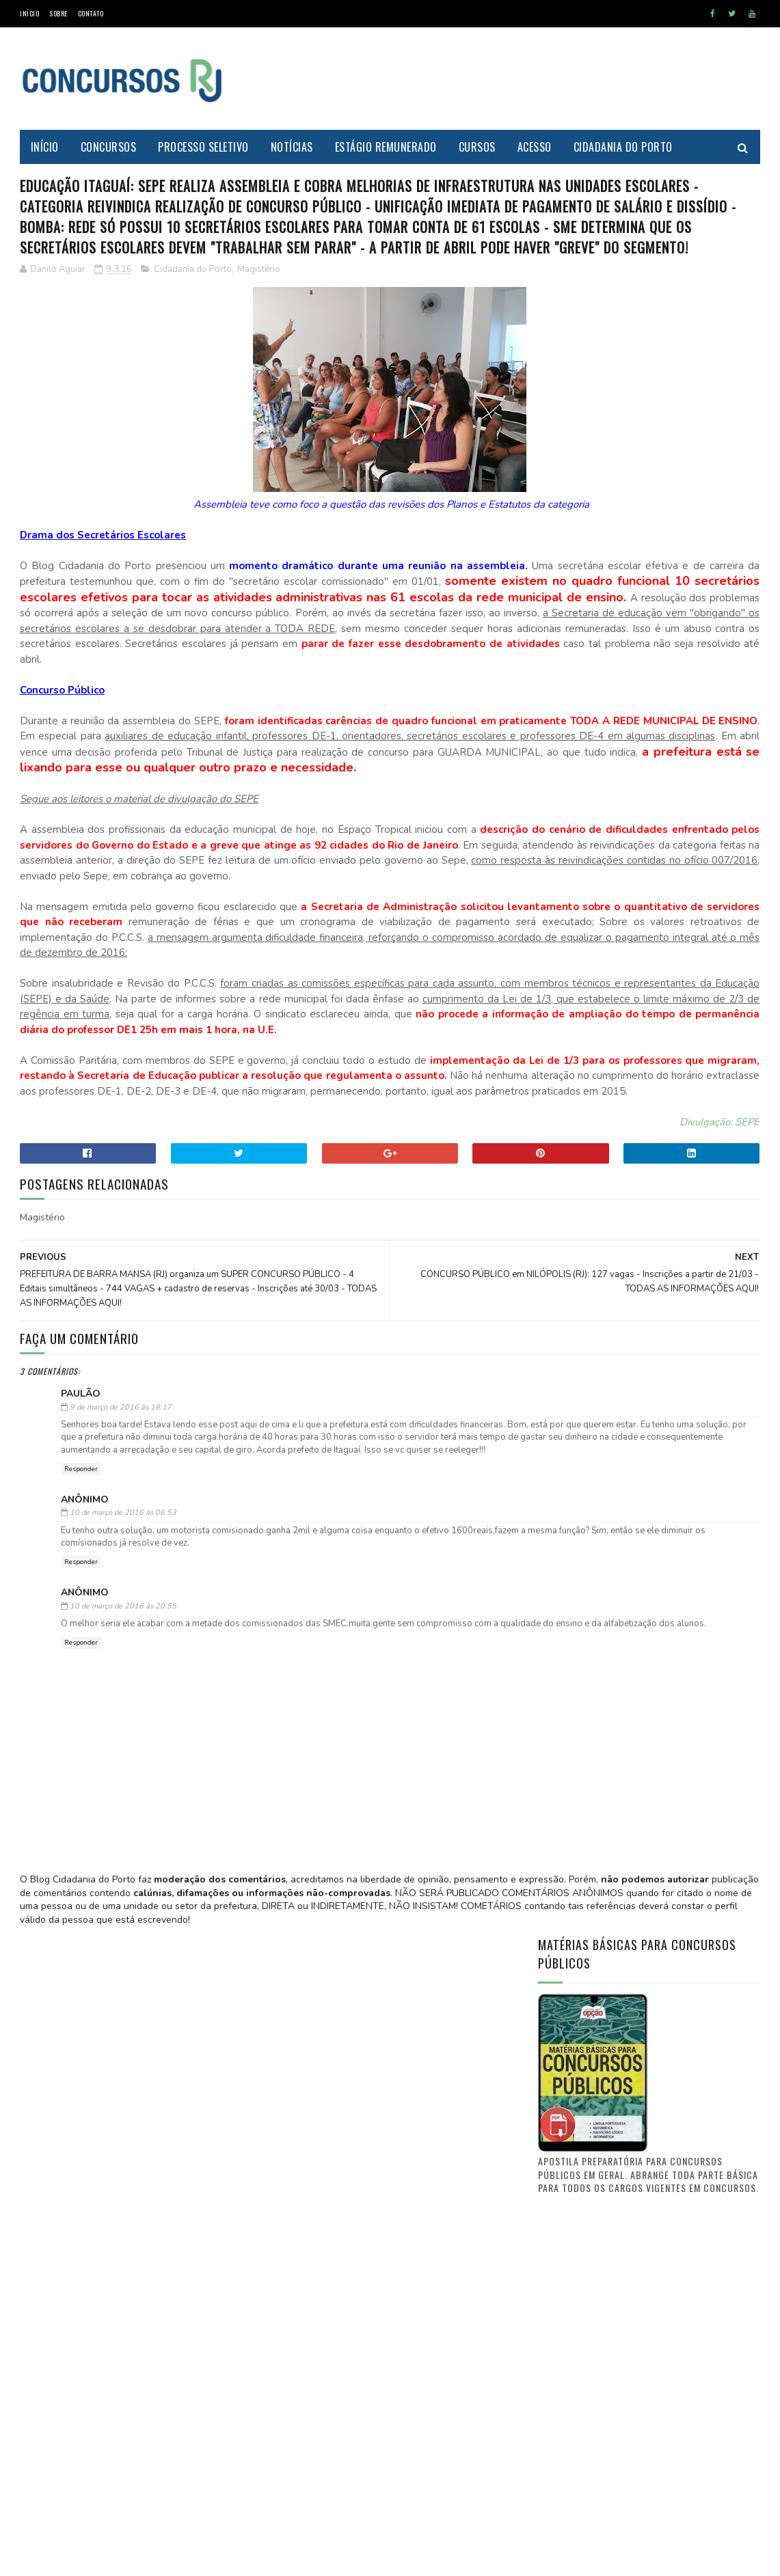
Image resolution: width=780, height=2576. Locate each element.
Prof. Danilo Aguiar (584, 1485)
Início (29, 13)
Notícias (292, 147)
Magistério (258, 359)
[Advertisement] (511, 78)
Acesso (534, 147)
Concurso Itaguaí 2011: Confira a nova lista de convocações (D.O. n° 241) (680, 1719)
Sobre (58, 13)
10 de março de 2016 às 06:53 (123, 1795)
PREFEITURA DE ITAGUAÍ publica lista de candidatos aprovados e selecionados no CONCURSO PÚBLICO (686, 1651)
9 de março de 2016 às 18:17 (121, 1665)
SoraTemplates (84, 2558)
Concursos (109, 147)
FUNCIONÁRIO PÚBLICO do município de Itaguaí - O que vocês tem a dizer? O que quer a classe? (685, 1789)
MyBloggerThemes (150, 2558)
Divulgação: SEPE (473, 1366)
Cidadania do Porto (623, 147)
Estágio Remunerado (386, 147)
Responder (81, 1752)
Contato (91, 13)
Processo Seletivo (204, 147)
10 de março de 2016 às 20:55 (123, 1889)
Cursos (477, 147)
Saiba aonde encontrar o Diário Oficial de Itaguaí (678, 1574)
